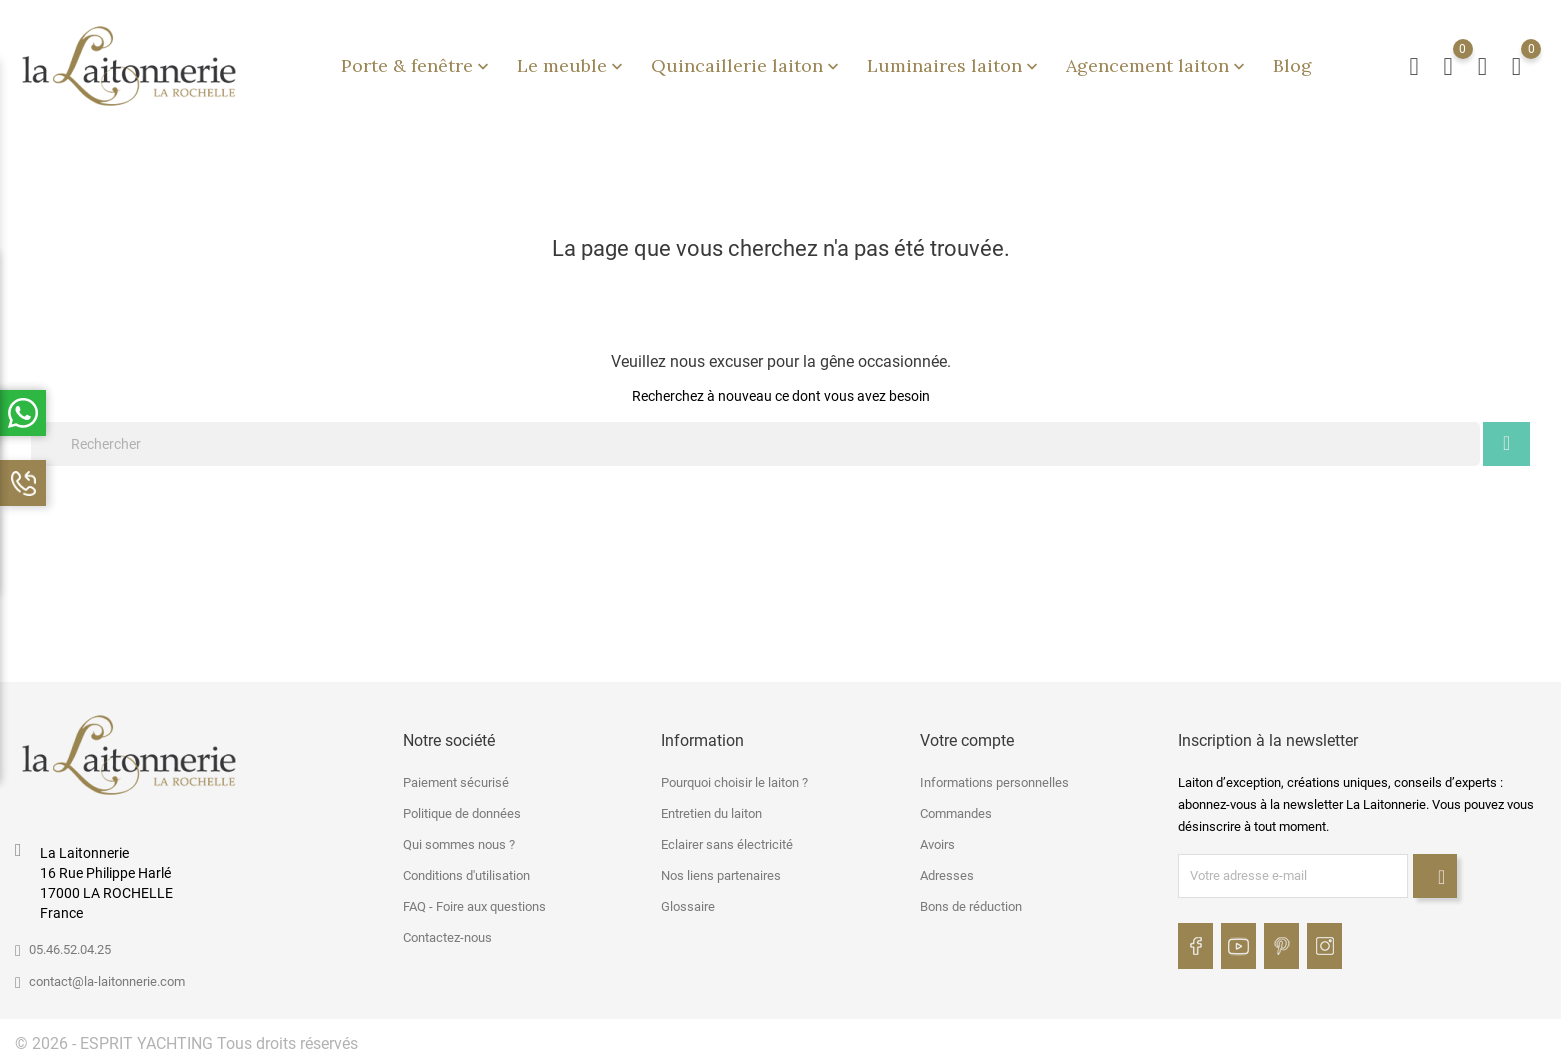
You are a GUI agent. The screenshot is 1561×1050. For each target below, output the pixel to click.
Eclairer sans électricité (727, 834)
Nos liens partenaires (721, 865)
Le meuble (572, 60)
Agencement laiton (1157, 60)
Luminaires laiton (954, 60)
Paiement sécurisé (456, 772)
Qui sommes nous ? (459, 834)
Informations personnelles (994, 772)
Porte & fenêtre (417, 60)
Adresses (947, 865)
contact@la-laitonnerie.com (107, 971)
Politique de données (462, 803)
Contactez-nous (447, 927)
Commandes (956, 803)
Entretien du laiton (711, 803)
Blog (1292, 60)
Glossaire (688, 896)
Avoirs (937, 834)
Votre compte (967, 730)
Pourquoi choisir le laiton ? (734, 772)
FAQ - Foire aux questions (474, 896)
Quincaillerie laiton (747, 60)
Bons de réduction (971, 896)
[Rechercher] (755, 434)
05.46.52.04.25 (70, 939)
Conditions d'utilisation (466, 865)
